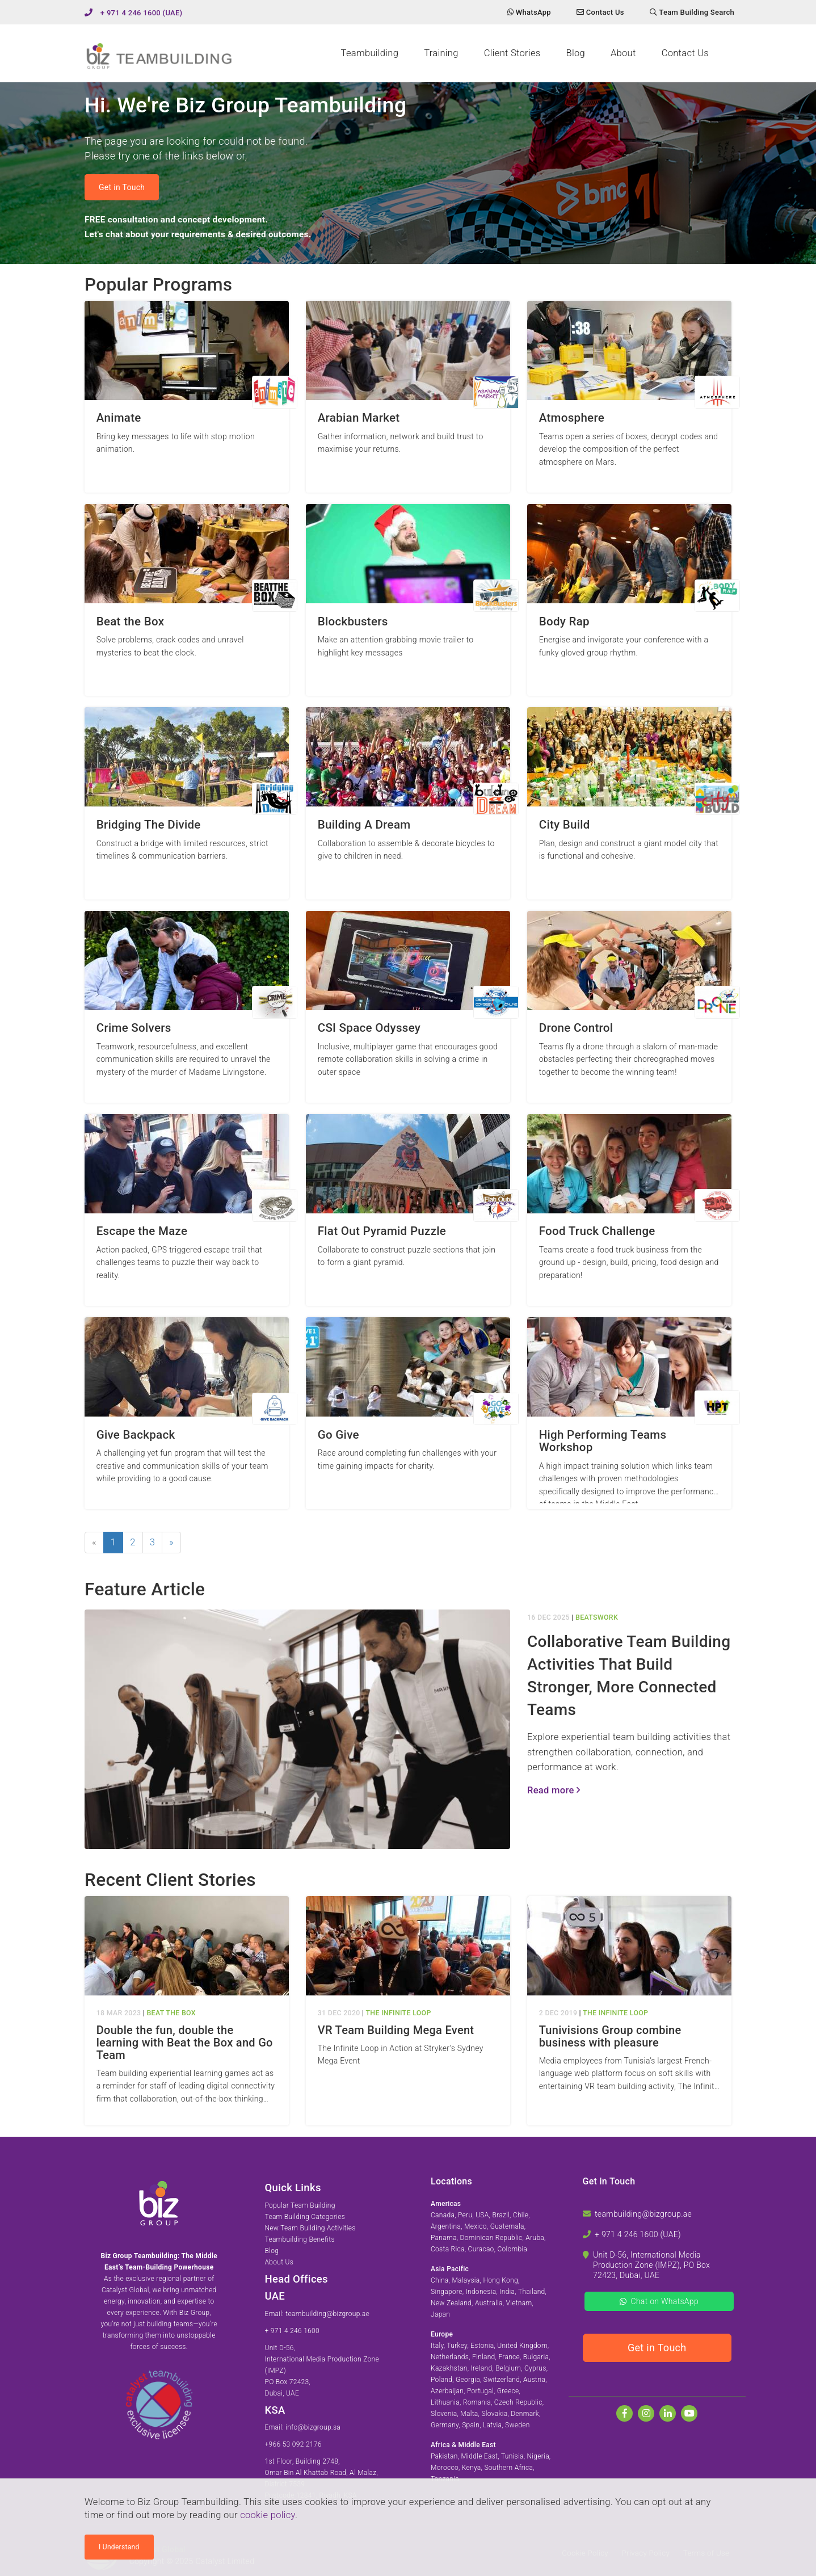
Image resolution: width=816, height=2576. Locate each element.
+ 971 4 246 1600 (292, 2331)
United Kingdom (522, 2346)
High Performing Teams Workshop (603, 1441)
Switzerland (501, 2380)
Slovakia (494, 2414)
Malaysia (465, 2280)
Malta (469, 2414)
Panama (444, 2238)
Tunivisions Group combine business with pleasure (610, 2036)
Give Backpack (135, 1435)
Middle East (479, 2456)
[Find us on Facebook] (624, 2413)
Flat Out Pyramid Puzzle (382, 1231)
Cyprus (535, 2368)
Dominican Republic (491, 2238)
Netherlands (450, 2357)
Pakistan (444, 2456)
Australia (489, 2303)
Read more (553, 1790)
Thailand (531, 2292)
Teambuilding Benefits (300, 2239)
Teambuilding (370, 53)
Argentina (446, 2226)
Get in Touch (122, 187)
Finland (483, 2357)
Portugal (480, 2391)
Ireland (482, 2368)
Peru (465, 2215)
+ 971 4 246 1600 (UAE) (141, 13)
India (507, 2292)
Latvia (492, 2425)
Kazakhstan (449, 2368)
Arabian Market (359, 418)
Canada (443, 2215)
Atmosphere (571, 418)
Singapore (446, 2292)
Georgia (468, 2380)
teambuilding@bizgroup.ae (327, 2314)
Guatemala (507, 2226)
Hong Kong (500, 2280)
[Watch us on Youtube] (689, 2413)
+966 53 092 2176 (293, 2444)
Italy (437, 2346)
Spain (470, 2425)
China (440, 2280)
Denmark (525, 2414)
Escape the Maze (142, 1231)
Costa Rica (448, 2249)
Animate (118, 418)
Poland (441, 2380)
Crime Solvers (133, 1028)
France (509, 2357)
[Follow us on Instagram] (646, 2413)
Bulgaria (536, 2357)
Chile (520, 2215)
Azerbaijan (447, 2391)
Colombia (512, 2249)
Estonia (482, 2346)
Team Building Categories (305, 2217)
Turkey (457, 2346)
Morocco (445, 2468)
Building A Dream (364, 824)
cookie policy (267, 2515)
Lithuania (445, 2402)
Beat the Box (130, 621)
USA (482, 2215)
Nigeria (538, 2456)
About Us (279, 2262)
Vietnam (519, 2303)
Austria (534, 2380)
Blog (575, 53)
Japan (440, 2314)
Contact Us (685, 53)
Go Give (338, 1435)
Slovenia (444, 2414)
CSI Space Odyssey (369, 1028)
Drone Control (576, 1028)
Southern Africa (508, 2468)
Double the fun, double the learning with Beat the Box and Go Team (184, 2042)
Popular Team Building (300, 2205)
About (623, 53)
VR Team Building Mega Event (396, 2030)
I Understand (119, 2547)
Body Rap (564, 621)
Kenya (471, 2468)
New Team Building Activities (310, 2228)
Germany (445, 2425)
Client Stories (512, 53)
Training (441, 53)
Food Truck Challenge (597, 1231)
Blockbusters (353, 621)
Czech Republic (518, 2402)
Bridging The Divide (148, 824)
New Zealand (451, 2303)
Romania (477, 2402)
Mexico (475, 2226)
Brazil (501, 2215)
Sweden (517, 2425)
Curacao (481, 2249)
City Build (564, 824)
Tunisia (512, 2456)
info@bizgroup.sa (312, 2427)
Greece (508, 2391)
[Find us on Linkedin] (667, 2413)
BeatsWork (596, 1617)
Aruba (534, 2238)
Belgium (508, 2368)
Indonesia (481, 2292)
